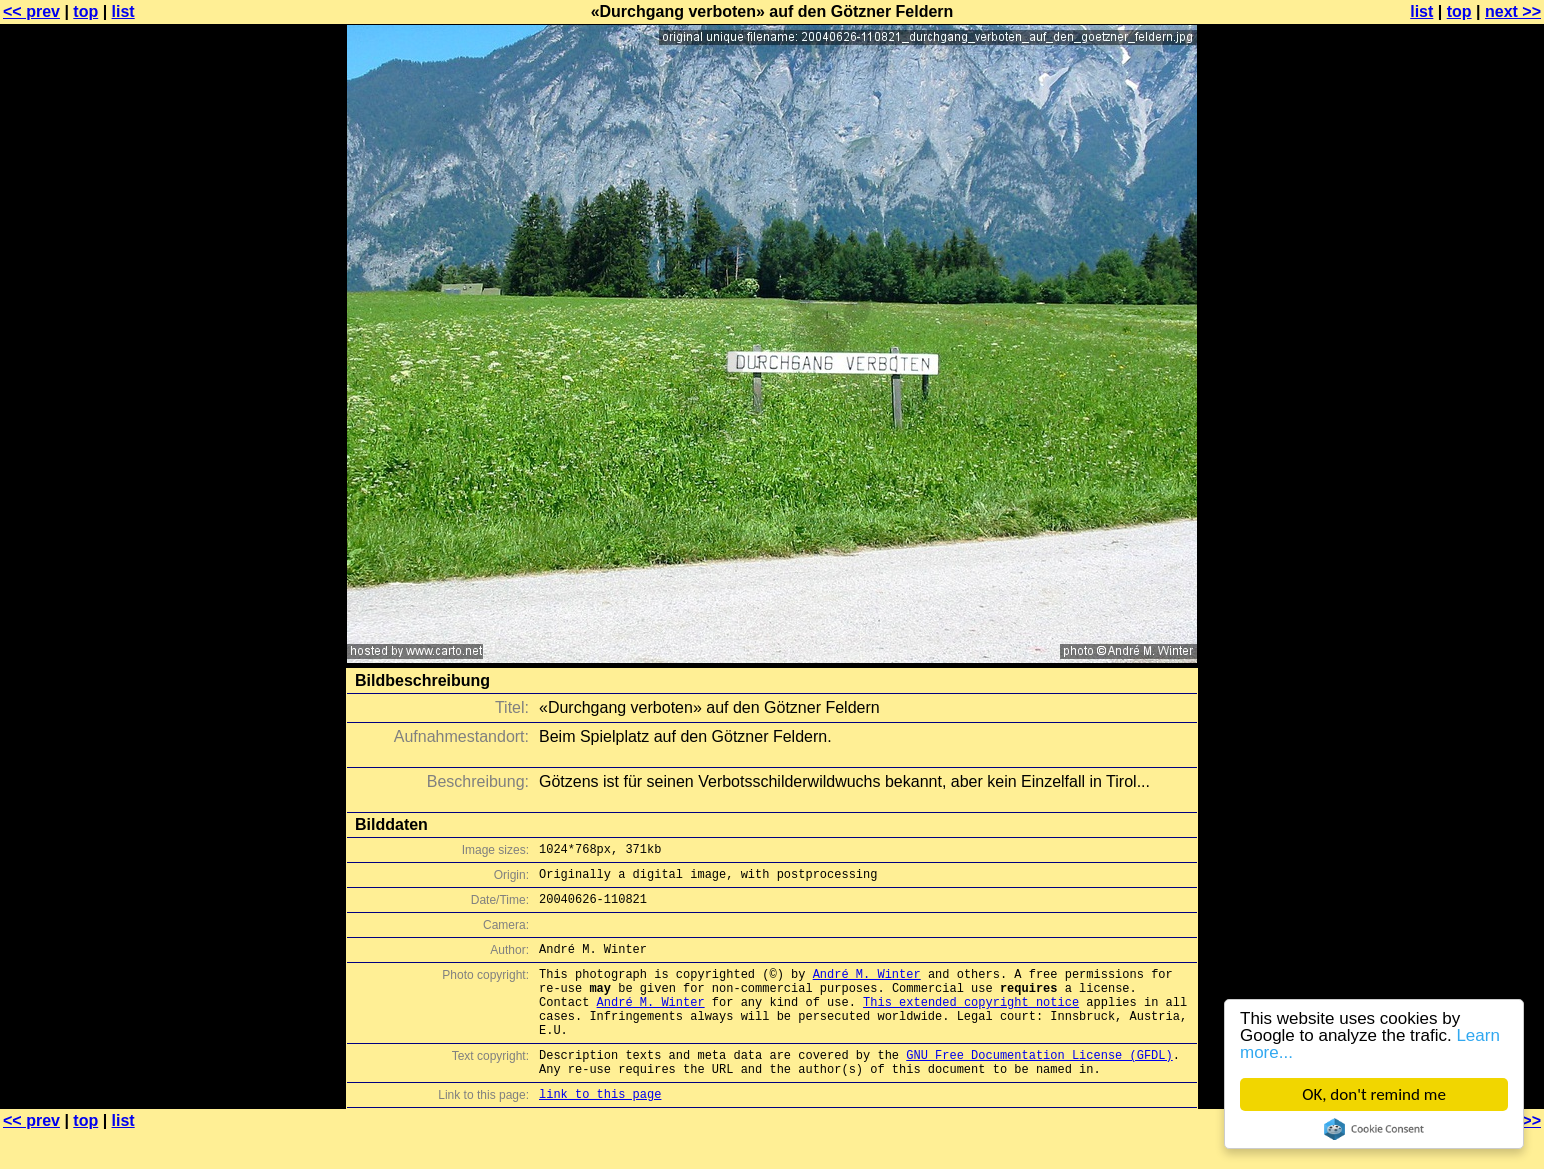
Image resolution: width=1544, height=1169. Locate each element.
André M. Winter (867, 988)
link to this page (600, 1129)
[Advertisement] (1463, 495)
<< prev (31, 11)
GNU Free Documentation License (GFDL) (1039, 1084)
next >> (1513, 11)
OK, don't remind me (1374, 1094)
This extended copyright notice (971, 1022)
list (123, 11)
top (85, 11)
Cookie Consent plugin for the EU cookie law (1374, 1129)
